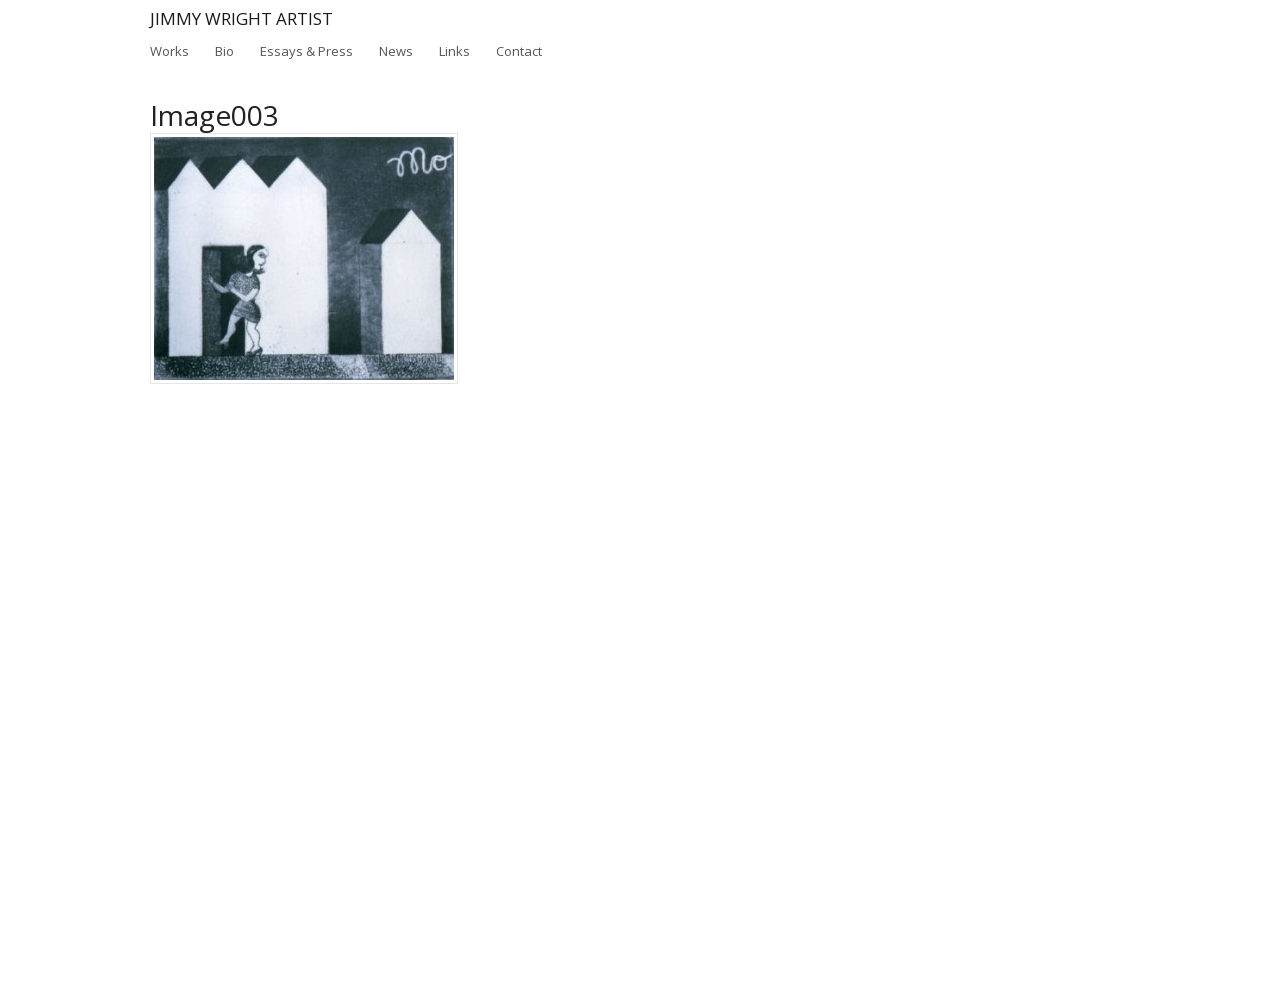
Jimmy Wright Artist (241, 18)
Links (454, 51)
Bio (224, 51)
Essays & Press (306, 50)
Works (169, 51)
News (396, 51)
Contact (519, 51)
